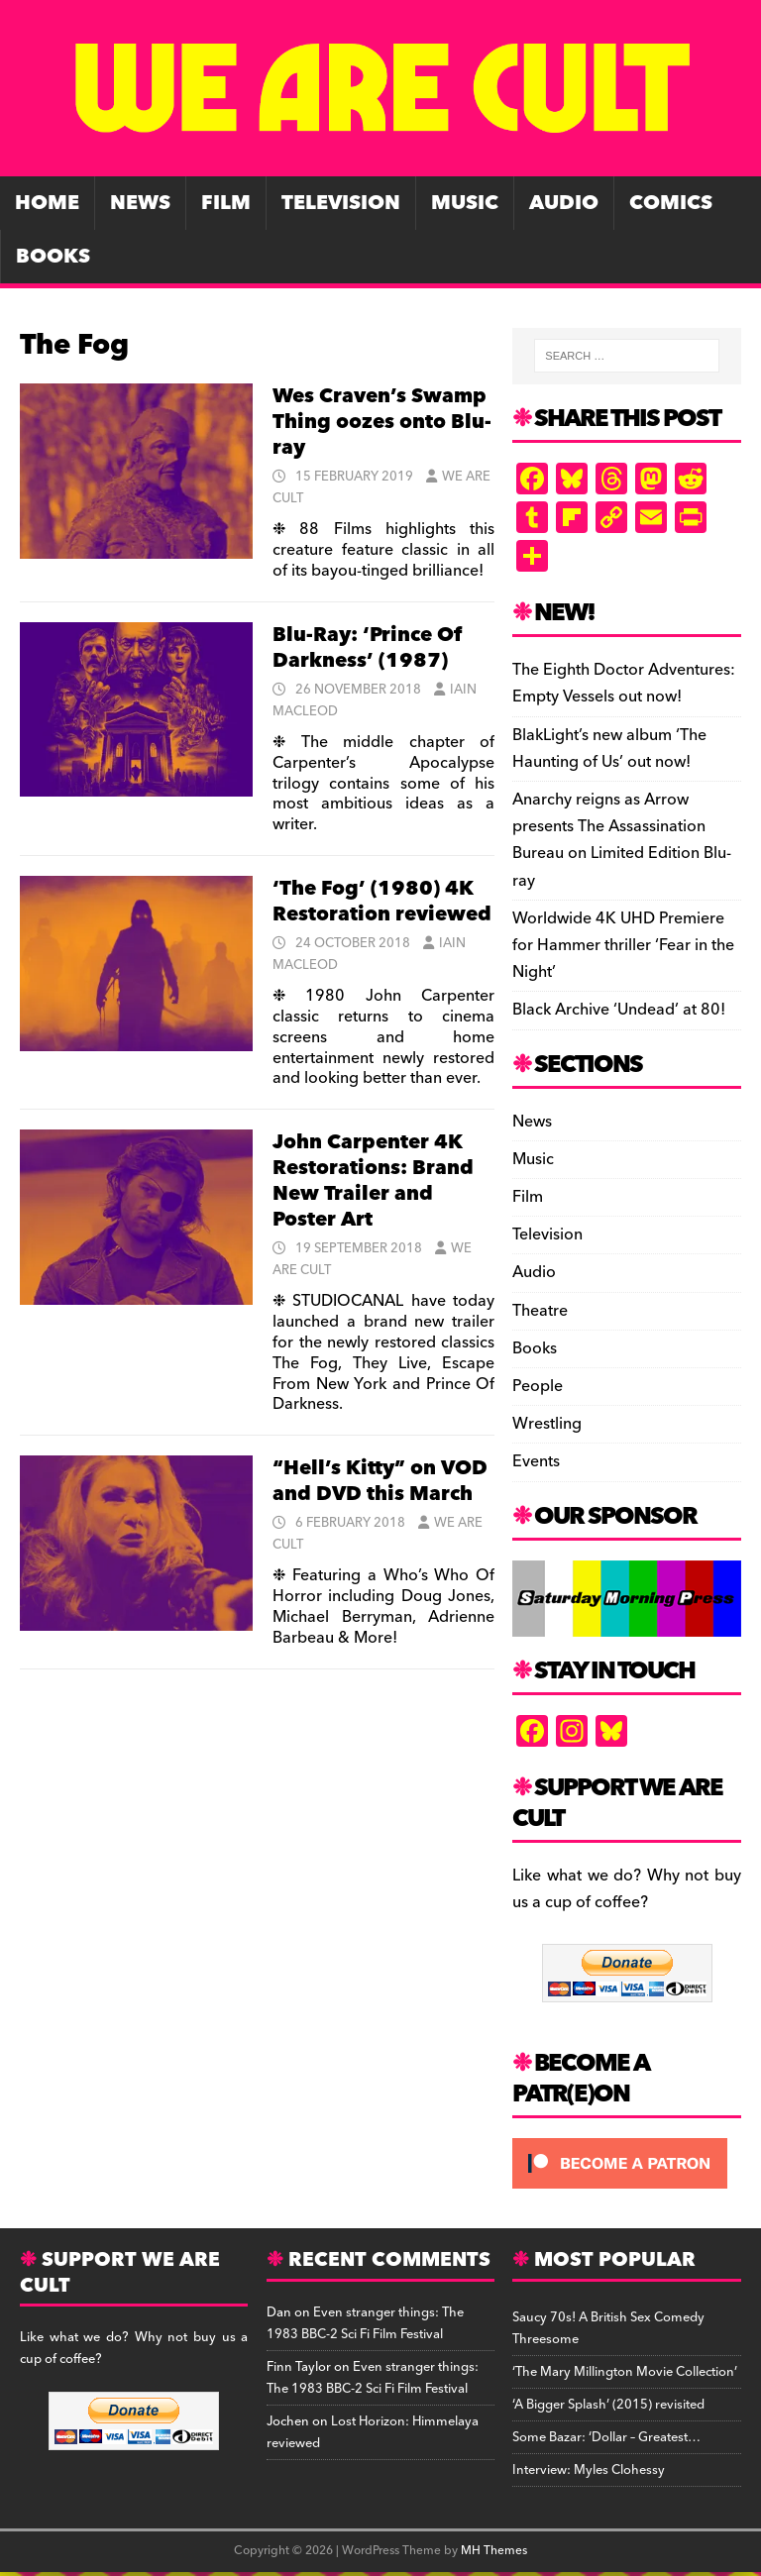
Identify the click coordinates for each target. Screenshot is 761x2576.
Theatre (540, 1311)
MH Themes (494, 2550)
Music (464, 203)
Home (47, 203)
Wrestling (547, 1424)
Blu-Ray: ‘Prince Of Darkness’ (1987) (367, 648)
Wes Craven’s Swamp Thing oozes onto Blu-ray (381, 422)
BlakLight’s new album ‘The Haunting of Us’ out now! (609, 748)
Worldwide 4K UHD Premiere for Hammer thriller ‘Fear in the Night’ (623, 945)
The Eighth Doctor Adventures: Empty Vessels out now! (623, 683)
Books (53, 256)
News (140, 203)
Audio (563, 203)
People (537, 1386)
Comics (670, 203)
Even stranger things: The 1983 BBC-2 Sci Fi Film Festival (365, 2323)
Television (340, 203)
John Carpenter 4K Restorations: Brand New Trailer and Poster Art (373, 1181)
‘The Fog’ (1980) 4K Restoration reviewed (381, 901)
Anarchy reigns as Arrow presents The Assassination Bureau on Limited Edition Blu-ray (621, 840)
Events (536, 1461)
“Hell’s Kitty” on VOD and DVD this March (380, 1481)
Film (226, 203)
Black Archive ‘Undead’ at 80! (618, 1009)
